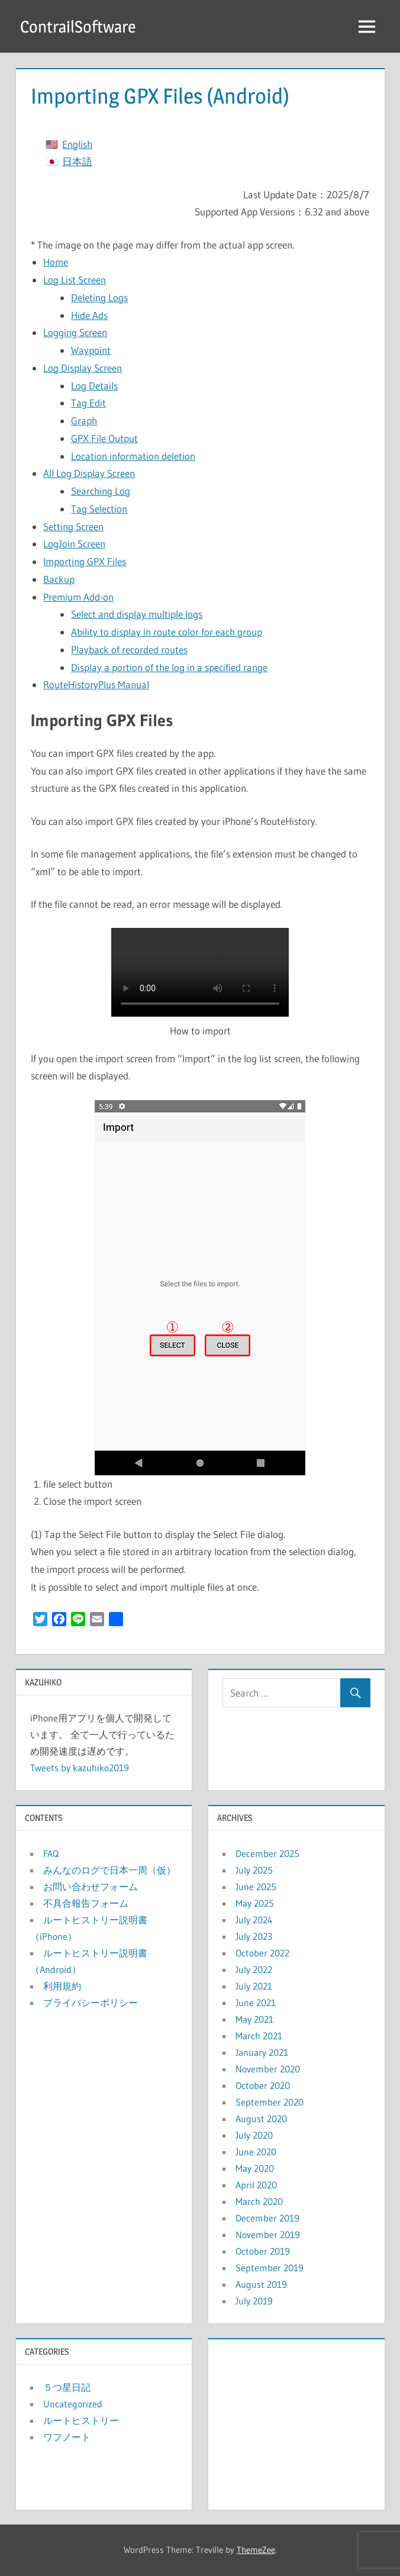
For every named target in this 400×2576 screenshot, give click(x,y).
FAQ (51, 1853)
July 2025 (254, 1870)
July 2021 (254, 1986)
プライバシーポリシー (90, 2002)
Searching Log (100, 491)
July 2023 (254, 1936)
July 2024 (254, 1920)
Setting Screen (73, 526)
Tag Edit (88, 402)
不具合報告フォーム (85, 1903)
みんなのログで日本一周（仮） (109, 1870)
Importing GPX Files (84, 561)
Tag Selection (99, 508)
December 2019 (267, 2218)
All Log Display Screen (89, 473)
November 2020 (268, 2069)
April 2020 (256, 2185)
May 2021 (254, 2019)
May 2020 (255, 2168)
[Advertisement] (296, 2422)
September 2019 (270, 2268)
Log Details (94, 385)
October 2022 (262, 1953)
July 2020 (254, 2135)
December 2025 (267, 1853)
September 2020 (270, 2102)
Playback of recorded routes (129, 649)
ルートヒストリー (81, 2420)
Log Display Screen (82, 368)
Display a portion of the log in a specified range (169, 667)
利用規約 (62, 1986)
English (77, 144)
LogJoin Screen (74, 543)
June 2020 (256, 2152)
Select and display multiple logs (136, 614)
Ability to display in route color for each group (166, 632)
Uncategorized (72, 2404)
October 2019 (263, 2251)
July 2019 (254, 2301)
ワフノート (67, 2437)
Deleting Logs (99, 297)
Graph (84, 420)
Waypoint (91, 350)
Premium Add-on (78, 597)
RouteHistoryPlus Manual (96, 684)
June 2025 (256, 1886)
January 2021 (262, 2052)
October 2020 (263, 2085)
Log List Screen (74, 279)
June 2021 (256, 2002)
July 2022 (254, 1969)
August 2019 (261, 2284)
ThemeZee (256, 2549)
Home (55, 262)
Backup (59, 579)
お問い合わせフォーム (90, 1886)
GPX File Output (104, 438)
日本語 (77, 161)
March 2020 (259, 2201)
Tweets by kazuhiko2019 (79, 1768)
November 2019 (268, 2234)
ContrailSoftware (78, 27)
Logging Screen (75, 332)
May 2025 (255, 1903)
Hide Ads (89, 315)
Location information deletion (133, 456)
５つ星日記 (67, 2387)
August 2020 (261, 2118)
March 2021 (259, 2036)
